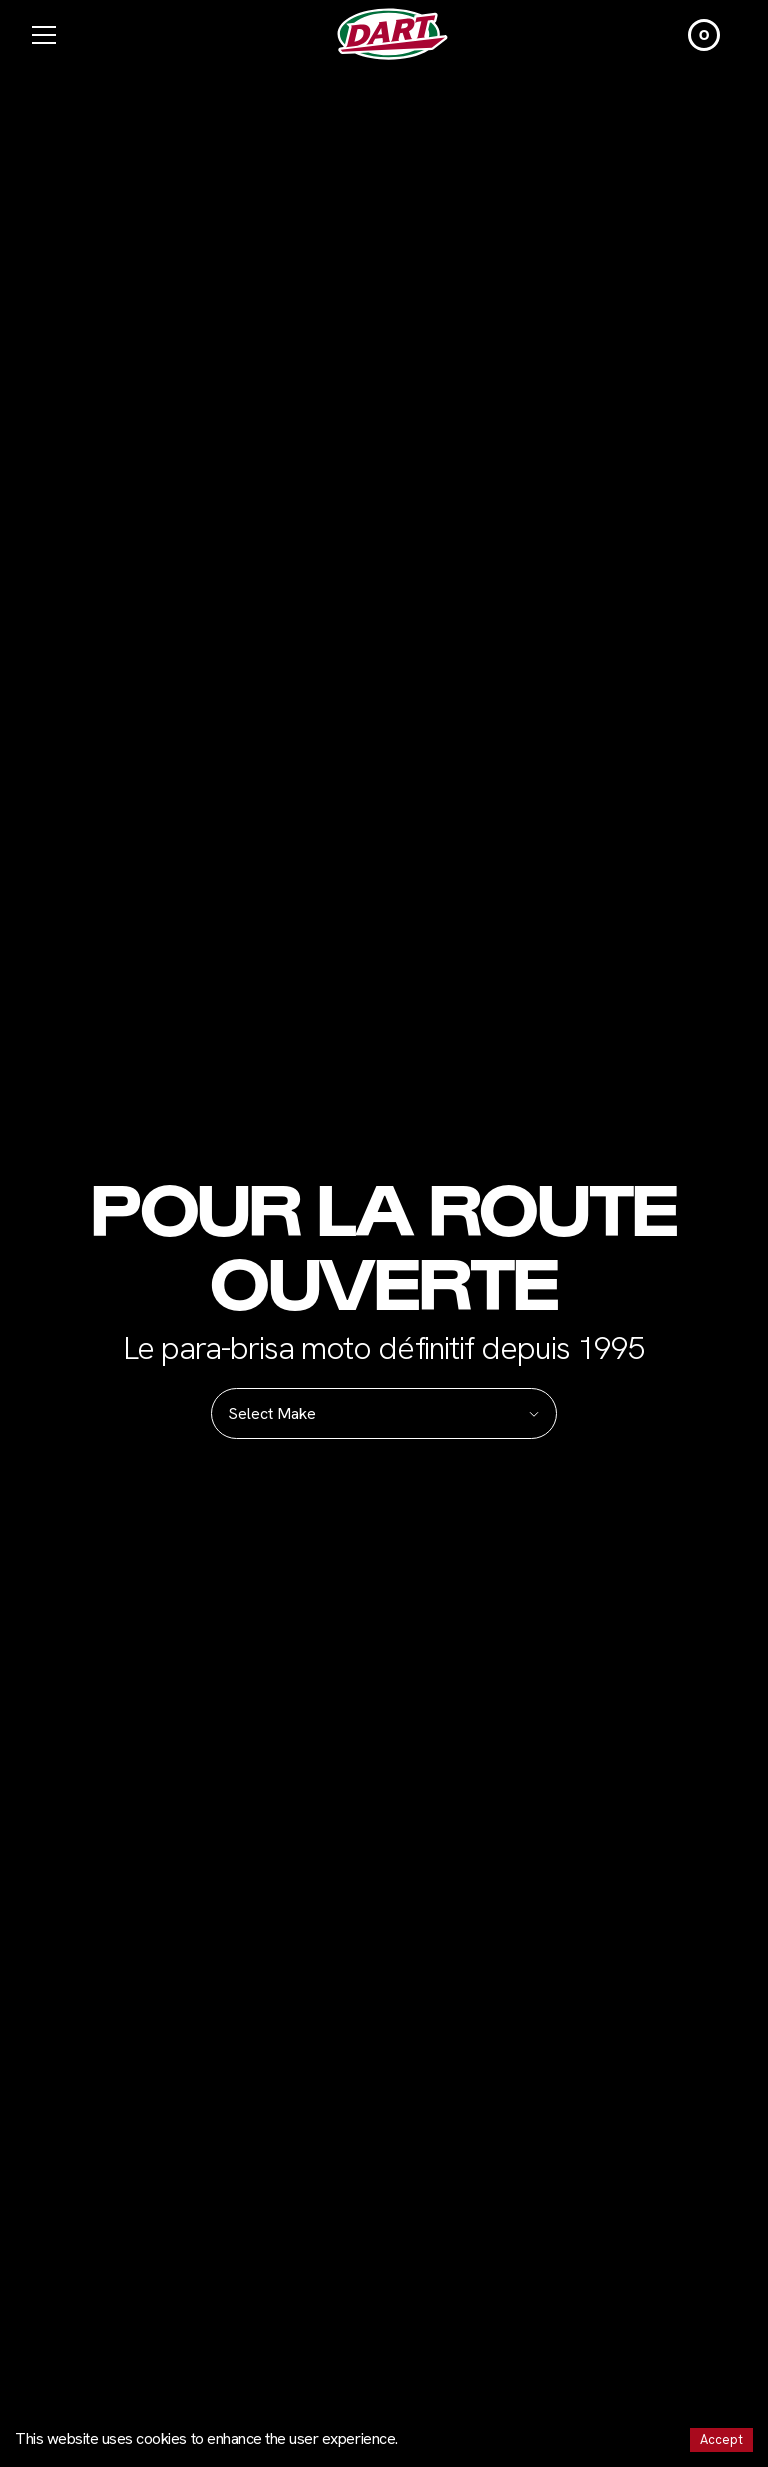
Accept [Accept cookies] (721, 2439)
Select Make (384, 1413)
